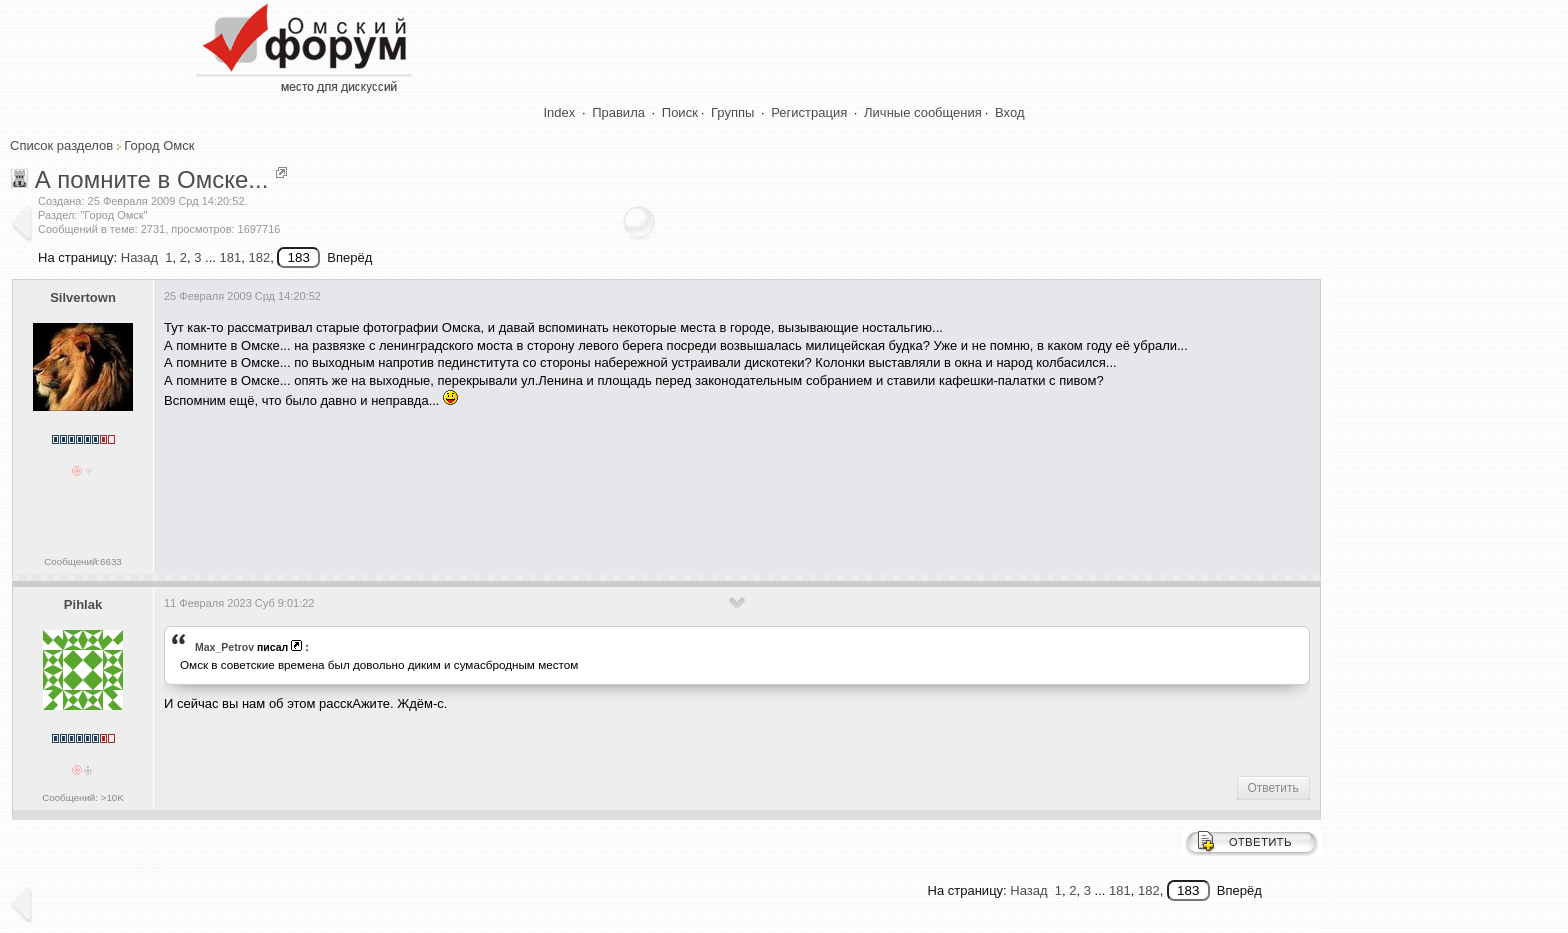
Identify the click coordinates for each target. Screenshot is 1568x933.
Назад (139, 257)
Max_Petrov (224, 647)
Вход (1009, 112)
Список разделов (61, 145)
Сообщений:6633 (82, 561)
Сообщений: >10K (83, 797)
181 (230, 257)
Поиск (680, 112)
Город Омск (159, 145)
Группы (732, 112)
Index (560, 112)
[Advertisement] (528, 484)
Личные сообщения (923, 112)
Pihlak (83, 604)
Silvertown (83, 297)
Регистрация (809, 112)
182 (259, 257)
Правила (618, 112)
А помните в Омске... (152, 179)
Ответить (1273, 788)
